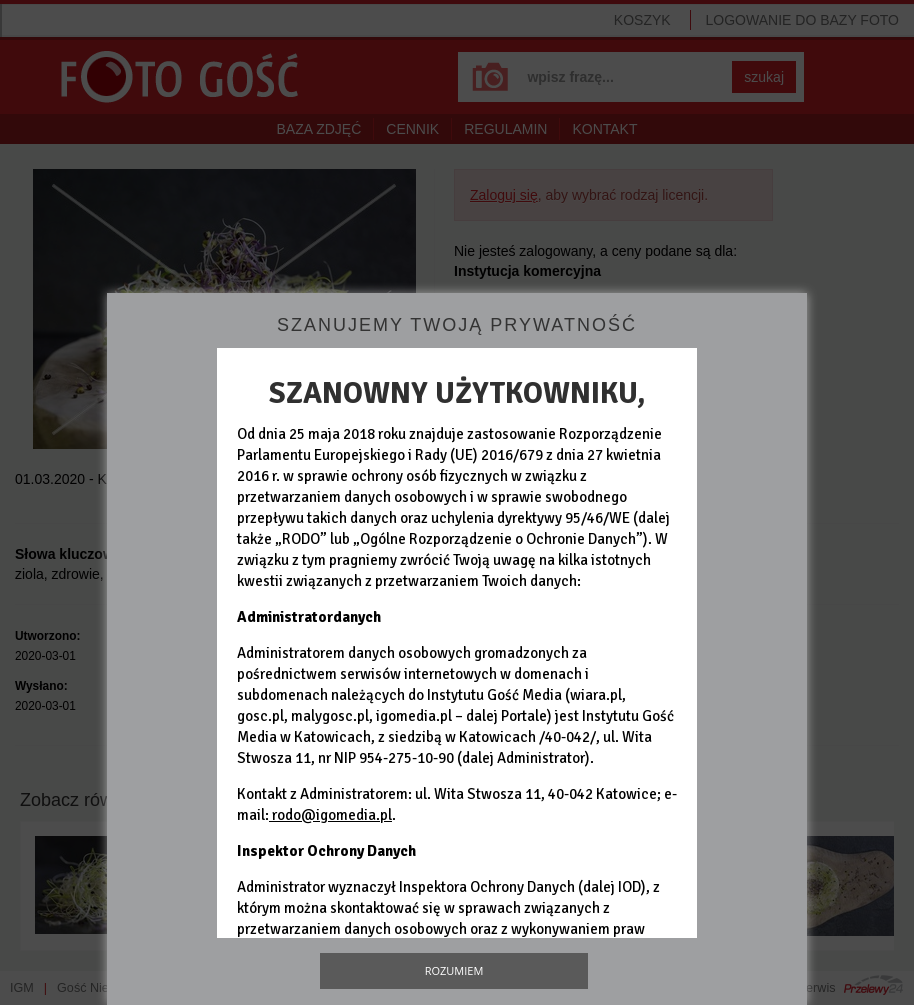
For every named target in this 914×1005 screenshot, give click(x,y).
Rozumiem (454, 970)
